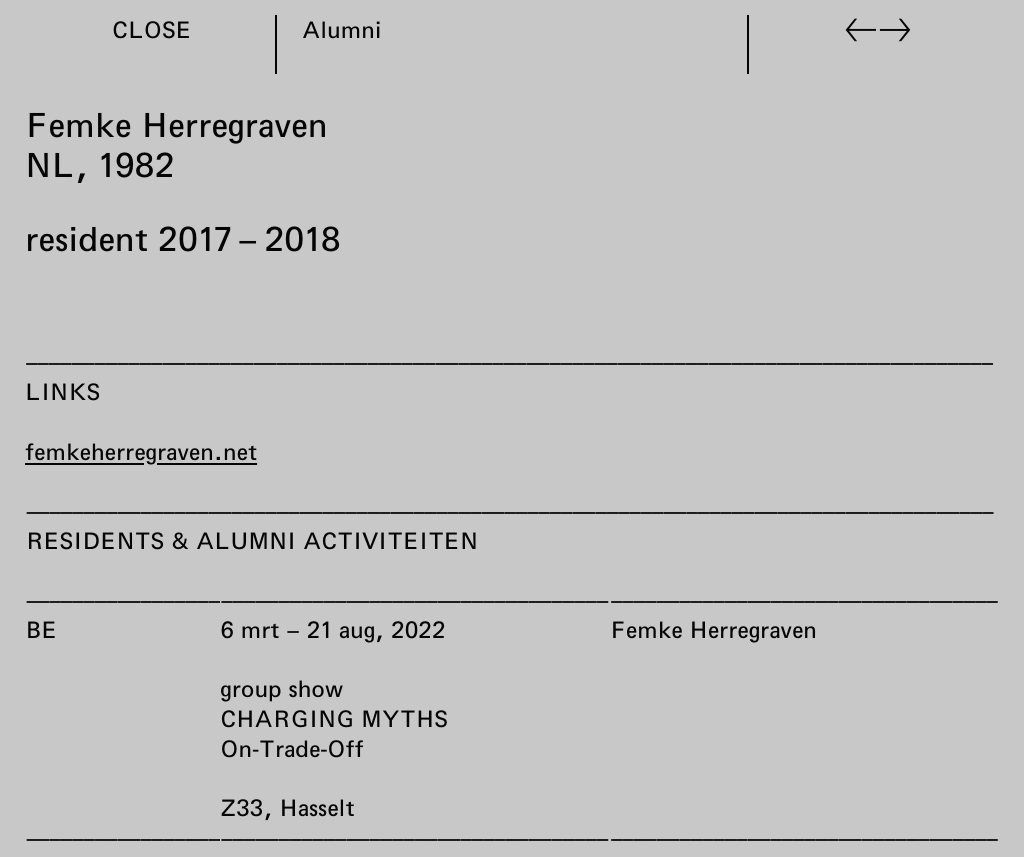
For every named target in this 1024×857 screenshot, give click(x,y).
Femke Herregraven (712, 629)
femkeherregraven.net (141, 451)
